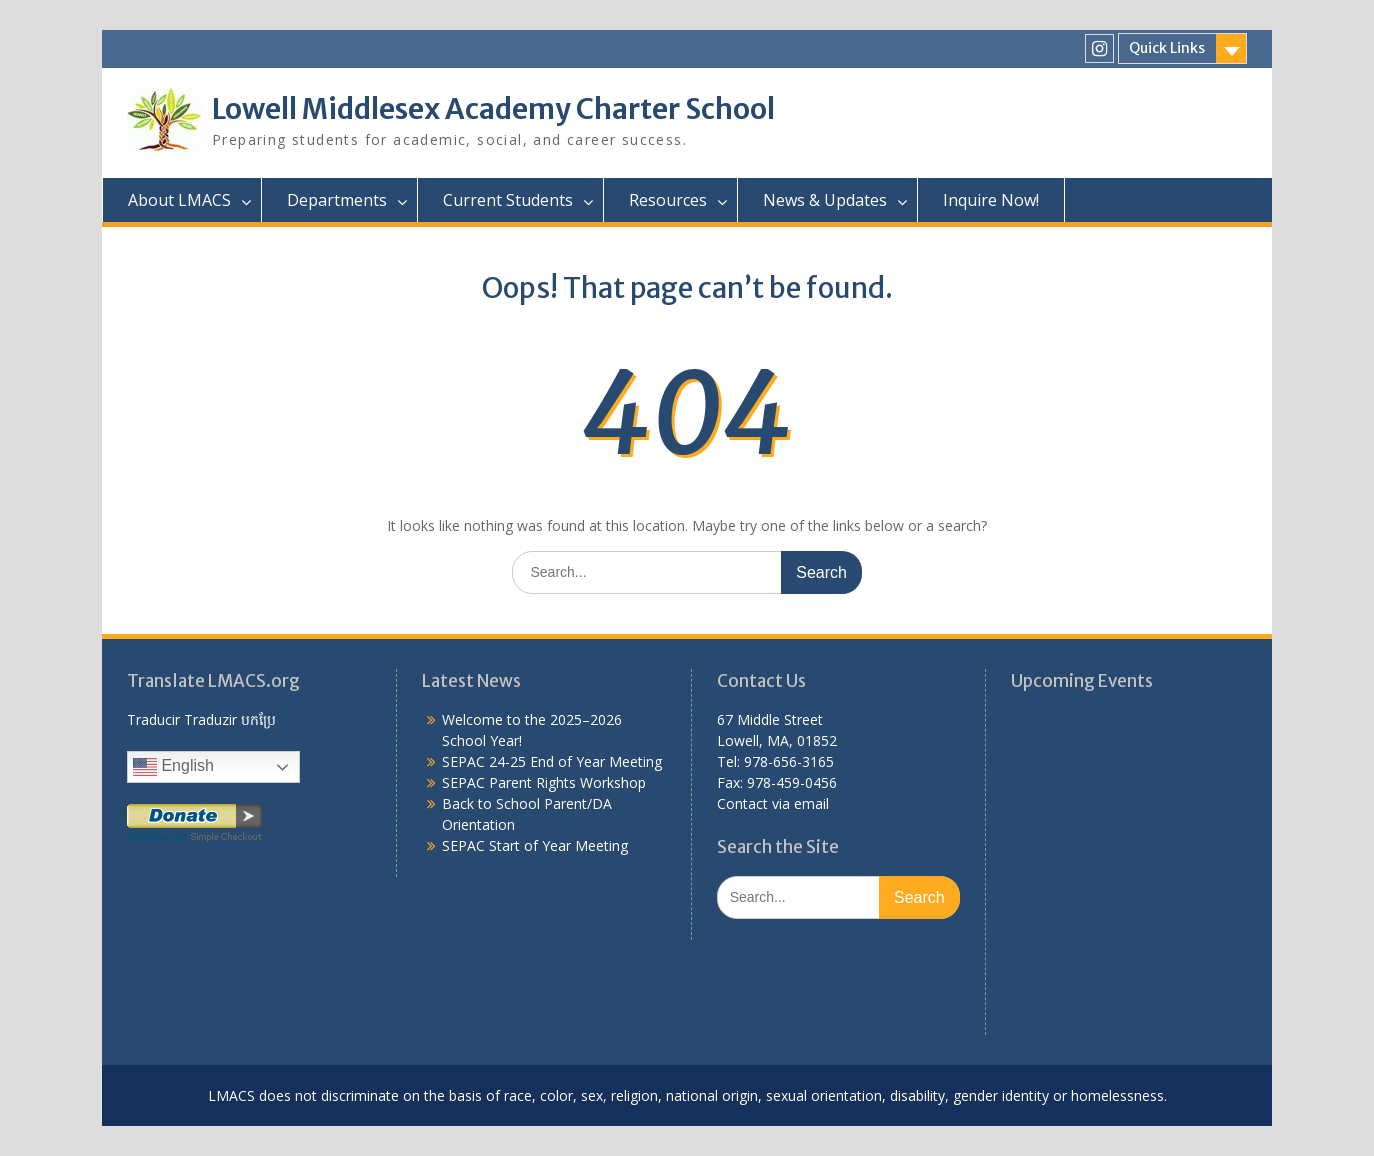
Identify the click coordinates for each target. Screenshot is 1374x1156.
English (173, 767)
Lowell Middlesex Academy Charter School (493, 109)
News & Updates (825, 200)
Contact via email (773, 803)
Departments (337, 200)
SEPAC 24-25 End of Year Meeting (552, 761)
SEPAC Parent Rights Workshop (544, 782)
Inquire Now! (991, 200)
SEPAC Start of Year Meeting (535, 845)
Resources (668, 200)
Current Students (508, 200)
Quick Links (1167, 48)
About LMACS (179, 200)
